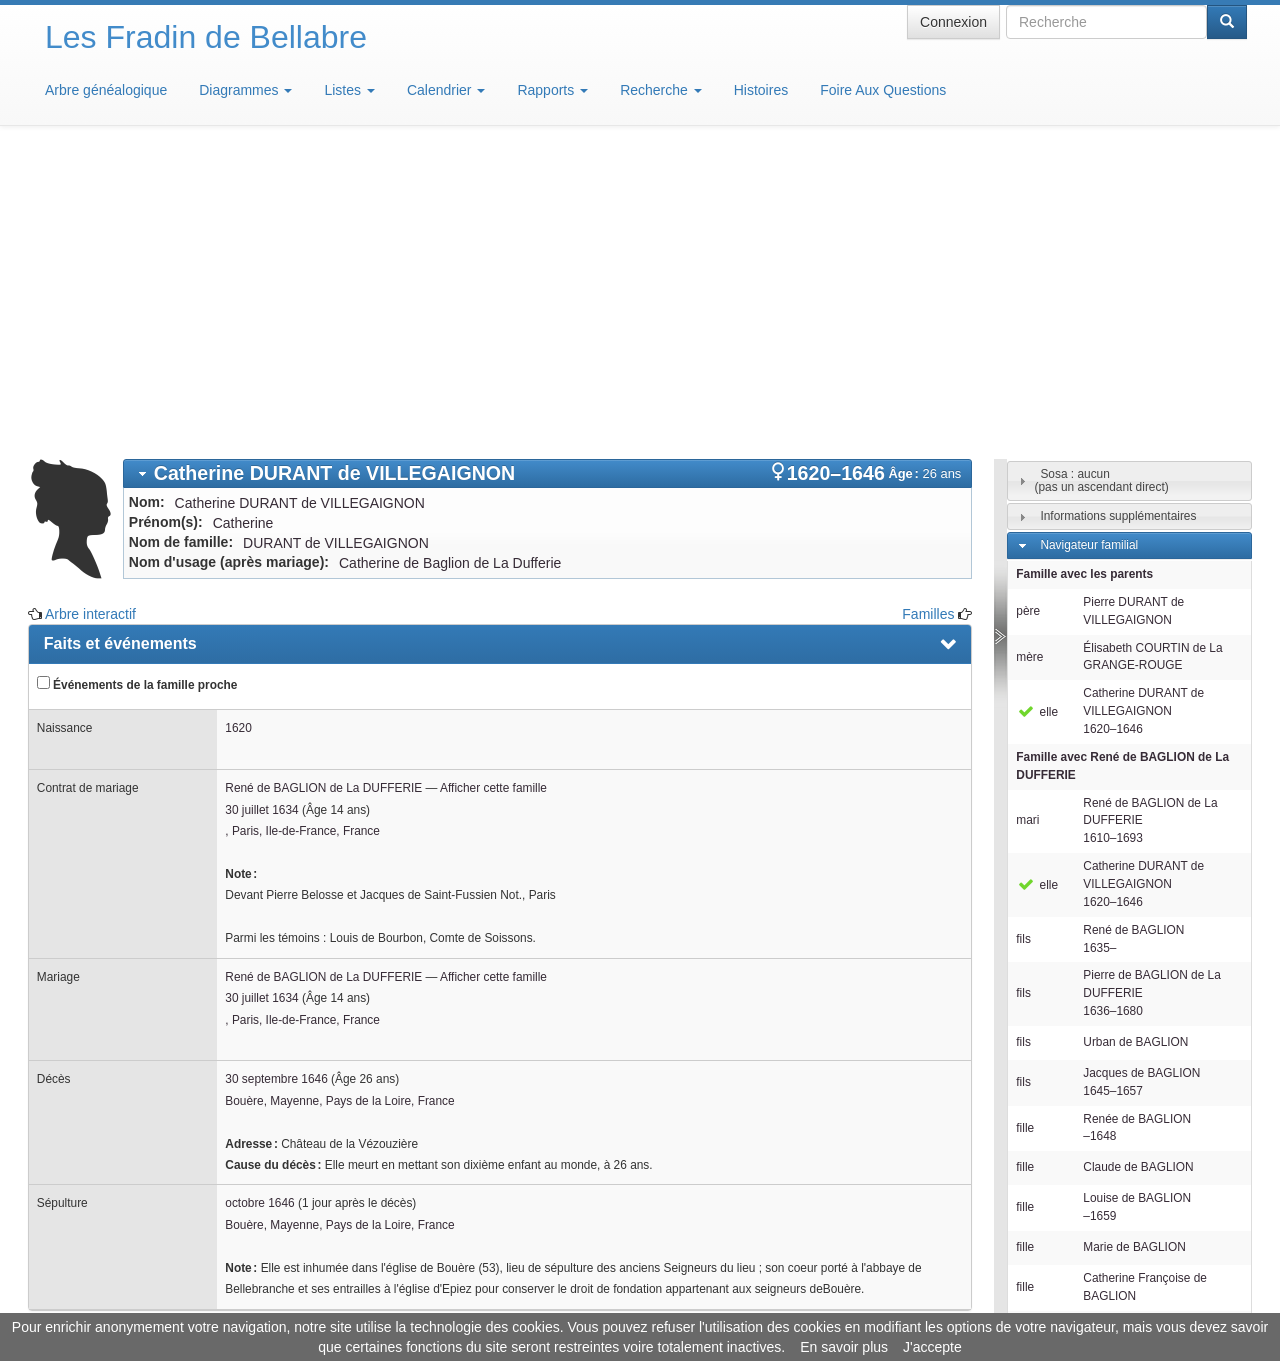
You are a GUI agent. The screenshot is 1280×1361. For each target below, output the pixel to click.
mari (1027, 526)
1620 (238, 434)
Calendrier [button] (446, 90)
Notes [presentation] (66, 1085)
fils (1023, 645)
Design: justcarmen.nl (1188, 1247)
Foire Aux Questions (883, 90)
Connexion (953, 22)
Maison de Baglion (728, 1301)
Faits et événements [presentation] (120, 349)
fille (1025, 834)
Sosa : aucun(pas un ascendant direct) (1101, 186)
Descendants (1074, 1078)
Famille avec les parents (1084, 280)
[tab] (548, 179)
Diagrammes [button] (245, 90)
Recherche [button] (661, 90)
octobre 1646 (259, 909)
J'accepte (932, 1347)
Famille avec (1122, 472)
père (1028, 317)
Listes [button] (349, 90)
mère (1029, 363)
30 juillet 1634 (261, 516)
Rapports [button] (552, 90)
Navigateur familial (1089, 251)
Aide (645, 1301)
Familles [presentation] (76, 1041)
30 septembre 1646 (276, 785)
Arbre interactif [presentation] (101, 1130)
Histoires (761, 90)
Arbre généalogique (106, 90)
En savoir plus (844, 1347)
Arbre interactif (90, 320)
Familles (928, 320)
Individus (1063, 1107)
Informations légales (556, 1301)
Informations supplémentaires (1118, 222)
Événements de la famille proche (137, 390)
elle (1037, 418)
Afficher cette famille (493, 494)
